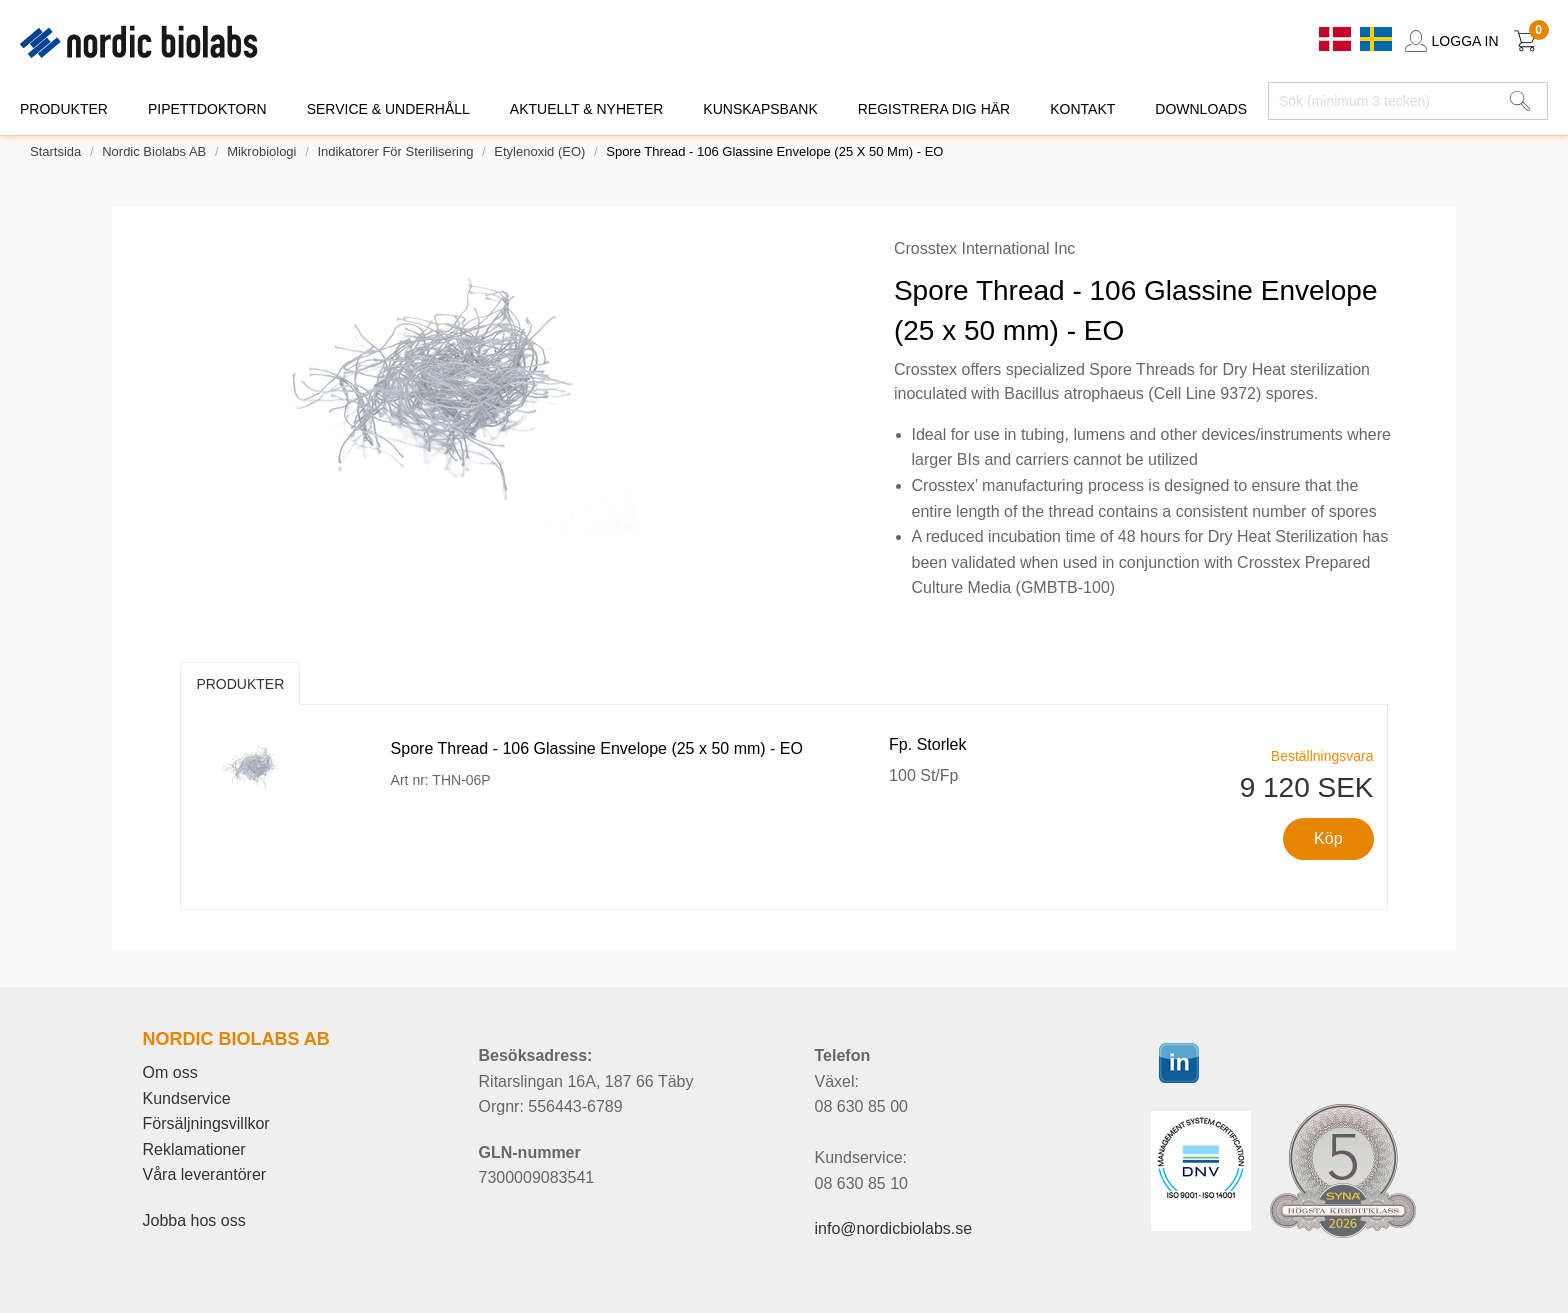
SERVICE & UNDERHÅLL (388, 109)
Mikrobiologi (261, 151)
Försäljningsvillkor (206, 1123)
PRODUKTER (64, 109)
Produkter (240, 684)
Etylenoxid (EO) (539, 151)
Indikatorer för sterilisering (395, 151)
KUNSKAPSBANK (760, 109)
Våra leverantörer (205, 1174)
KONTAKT (1082, 109)
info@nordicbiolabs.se (894, 1228)
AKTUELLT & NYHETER (587, 109)
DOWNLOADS (1201, 109)
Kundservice (187, 1098)
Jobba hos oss (194, 1220)
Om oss (170, 1072)
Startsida (55, 151)
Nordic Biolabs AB (154, 151)
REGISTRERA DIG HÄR (934, 109)
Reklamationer (194, 1149)
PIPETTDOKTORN (207, 109)
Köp (1328, 838)
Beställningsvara (1322, 756)
